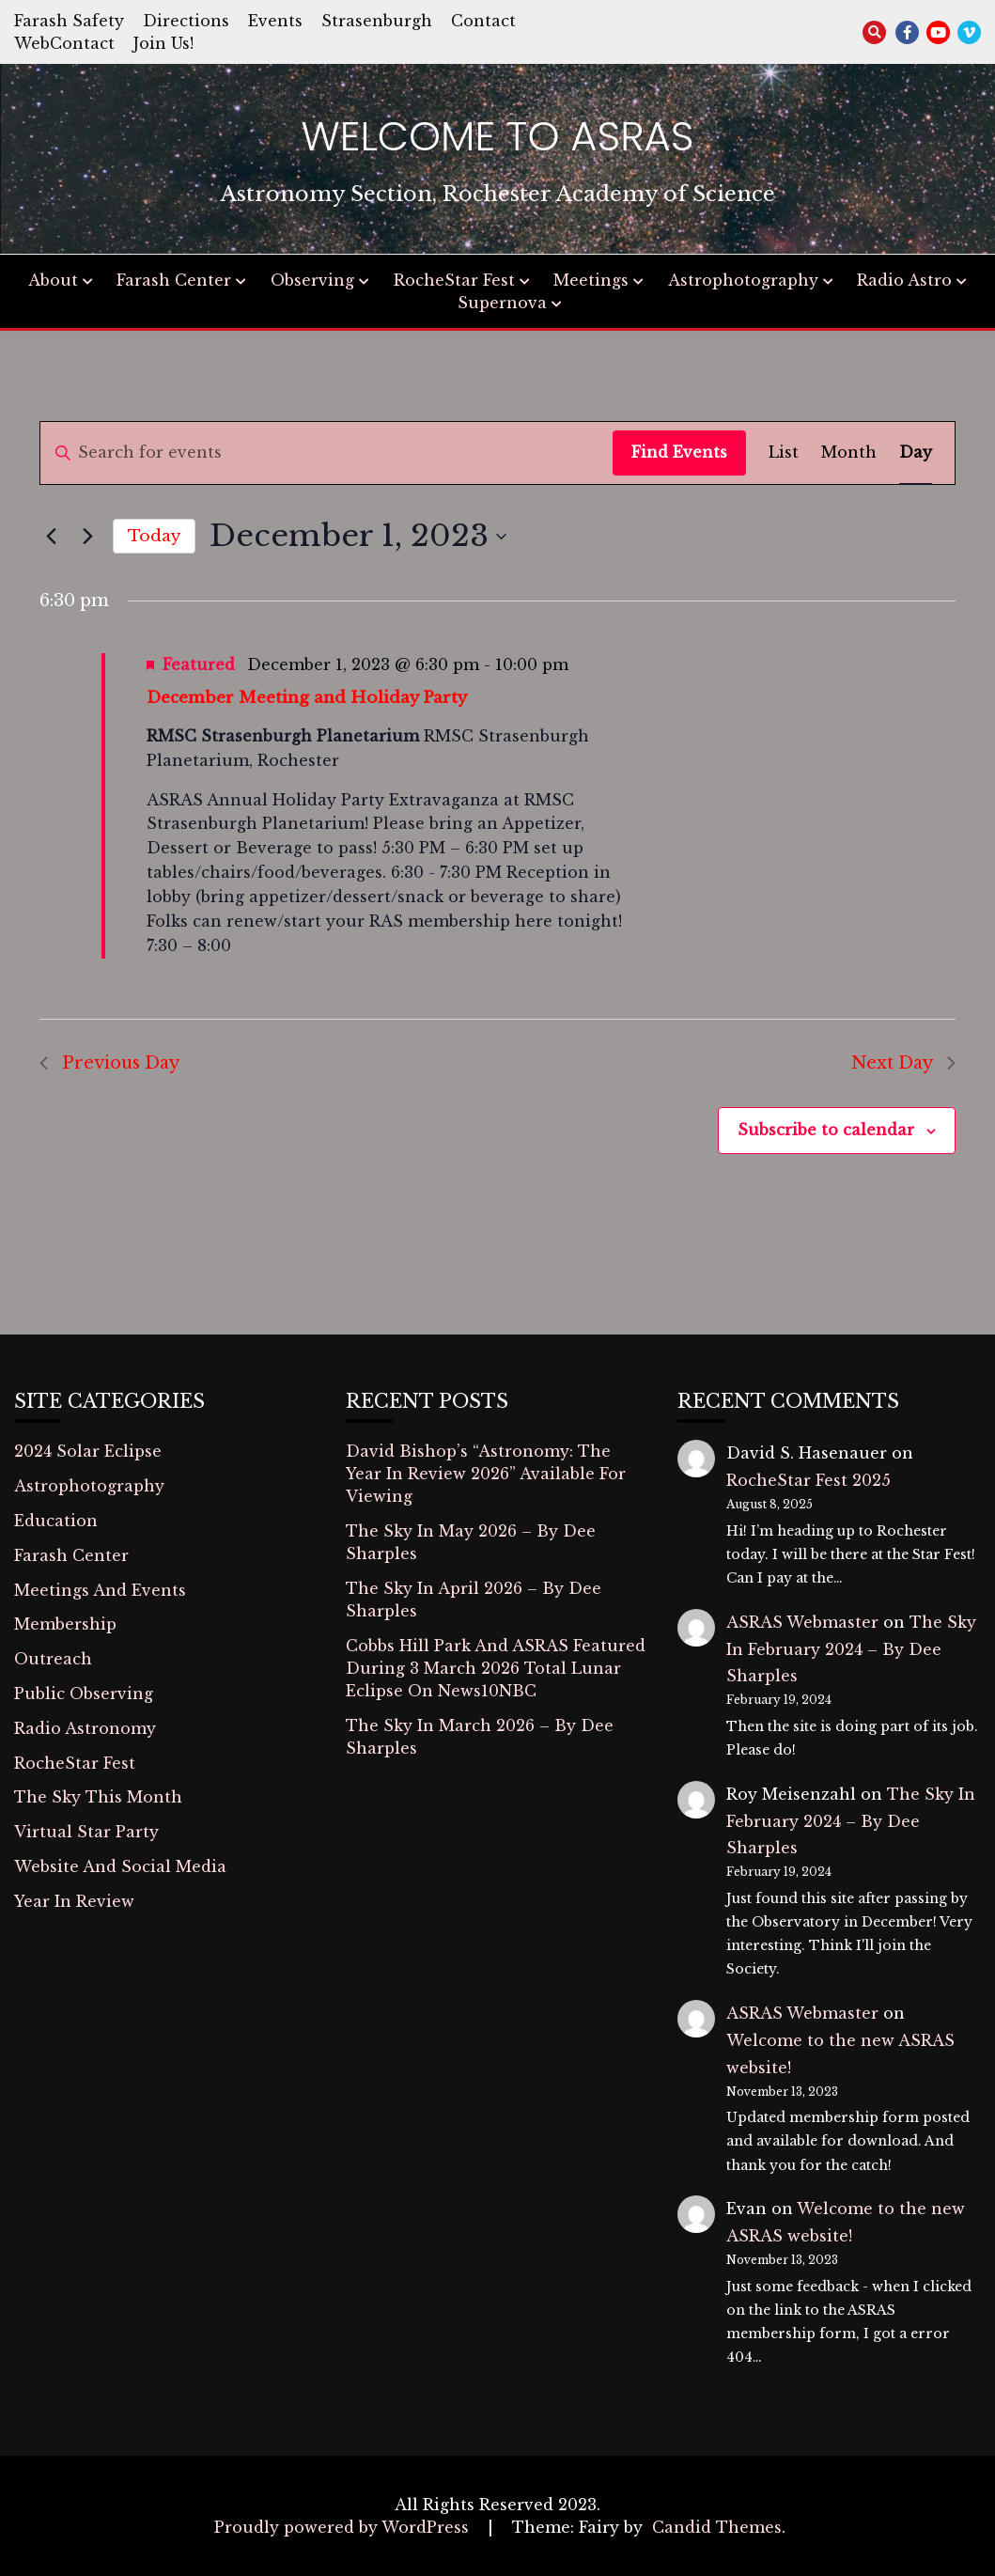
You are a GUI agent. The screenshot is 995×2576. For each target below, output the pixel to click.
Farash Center (174, 280)
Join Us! (163, 43)
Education (56, 1520)
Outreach (53, 1658)
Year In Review (74, 1901)
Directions (186, 20)
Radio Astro (904, 280)
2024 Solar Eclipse (88, 1451)
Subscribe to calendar (826, 1129)
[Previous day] (50, 536)
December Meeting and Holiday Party (307, 698)
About (53, 280)
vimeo (969, 32)
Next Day (903, 1063)
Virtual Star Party (86, 1831)
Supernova (502, 302)
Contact (483, 20)
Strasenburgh (376, 20)
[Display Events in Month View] (849, 453)
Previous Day (109, 1063)
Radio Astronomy (85, 1728)
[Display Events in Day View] (915, 453)
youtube (938, 32)
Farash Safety (69, 20)
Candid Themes (717, 2527)
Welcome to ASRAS (498, 136)
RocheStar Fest (454, 280)
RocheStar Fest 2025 (808, 1480)
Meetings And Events (100, 1590)
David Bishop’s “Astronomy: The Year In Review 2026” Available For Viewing (486, 1474)
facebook (907, 32)
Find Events (679, 452)
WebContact (64, 43)
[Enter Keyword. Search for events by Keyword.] (326, 453)
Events (275, 20)
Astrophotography (743, 280)
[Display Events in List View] (784, 453)
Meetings (591, 280)
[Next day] (87, 536)
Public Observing (83, 1693)
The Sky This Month (98, 1797)
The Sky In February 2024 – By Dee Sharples (851, 1649)
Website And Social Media (120, 1866)
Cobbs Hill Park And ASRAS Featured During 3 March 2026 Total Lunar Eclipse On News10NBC (495, 1668)
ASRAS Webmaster (802, 1622)
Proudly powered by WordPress (344, 2527)
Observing (312, 280)
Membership (65, 1624)
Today (154, 536)
